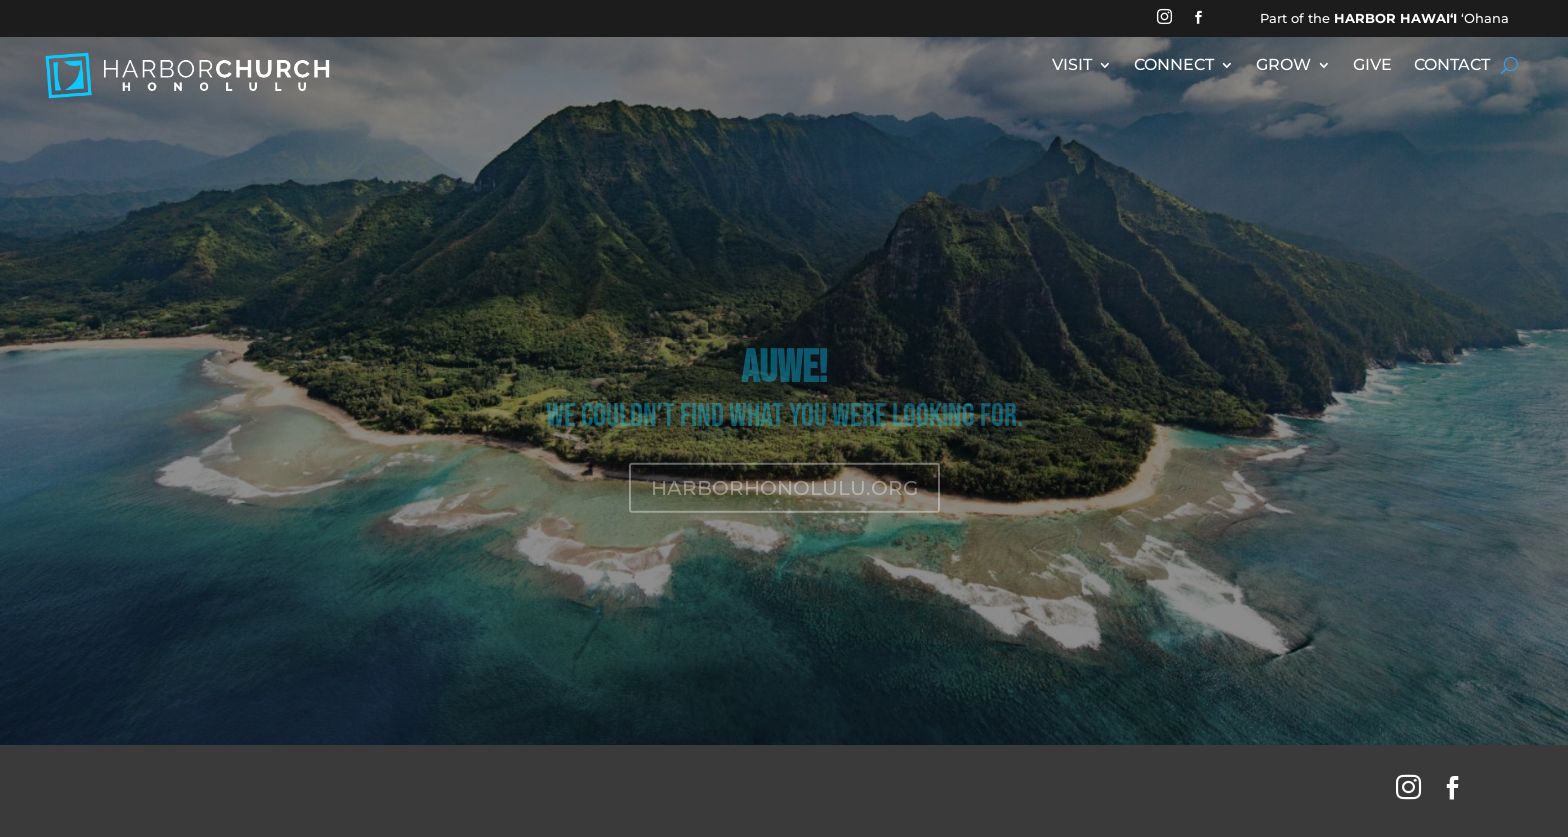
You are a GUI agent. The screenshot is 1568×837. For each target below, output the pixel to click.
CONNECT (1174, 66)
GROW (1283, 66)
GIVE (1372, 66)
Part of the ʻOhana (1384, 18)
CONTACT (1452, 66)
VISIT (1072, 66)
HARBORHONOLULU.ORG (784, 502)
